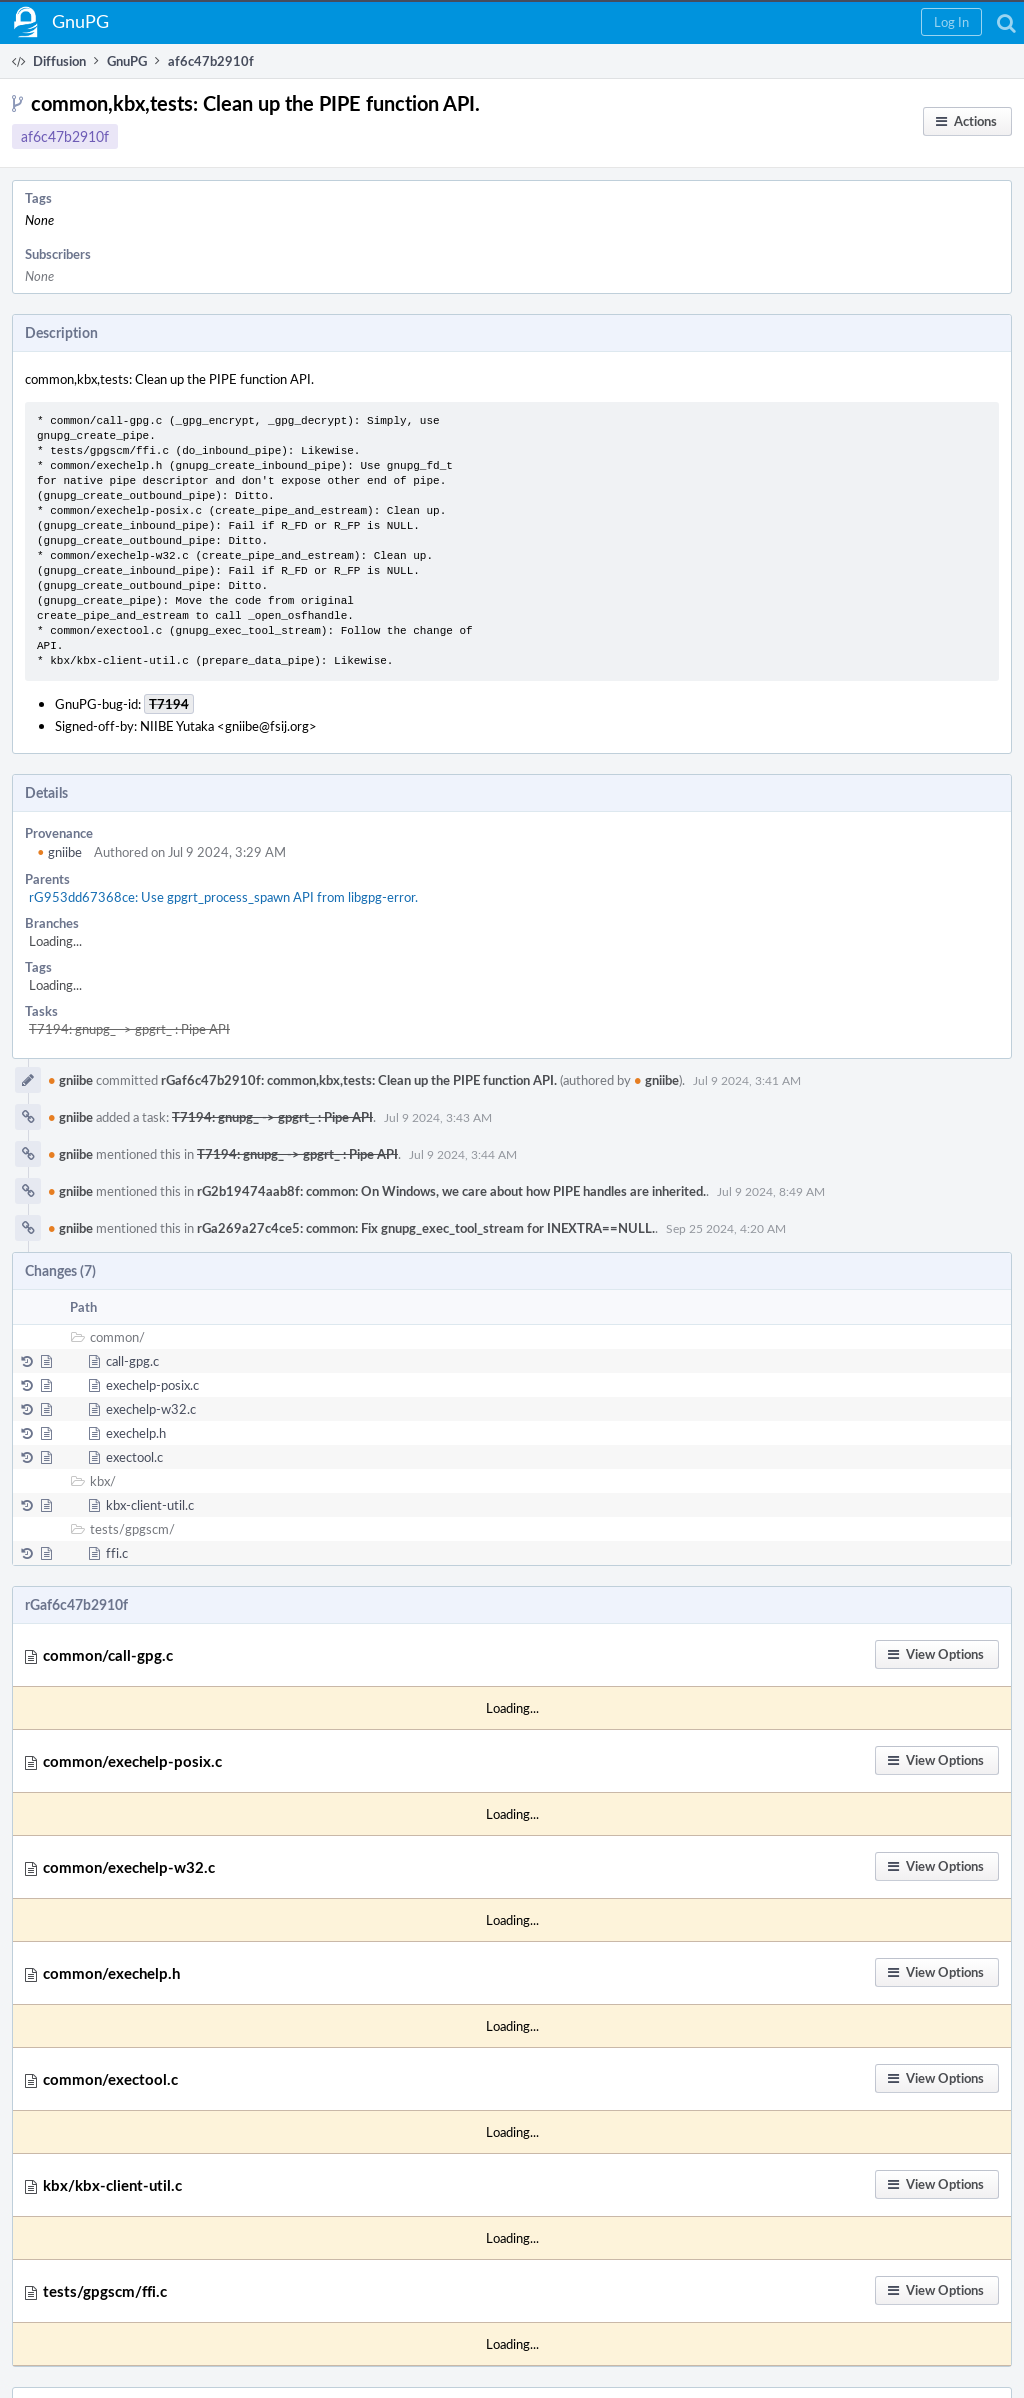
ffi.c (117, 1553)
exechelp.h (136, 1433)
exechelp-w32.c (151, 1409)
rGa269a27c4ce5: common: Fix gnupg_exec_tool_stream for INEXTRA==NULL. (426, 1228)
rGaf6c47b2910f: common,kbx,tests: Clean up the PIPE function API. (359, 1080)
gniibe (59, 852)
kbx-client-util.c (150, 1505)
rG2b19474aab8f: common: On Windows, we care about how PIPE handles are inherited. (451, 1191)
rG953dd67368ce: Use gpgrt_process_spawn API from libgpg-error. (223, 897)
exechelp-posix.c (152, 1385)
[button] (951, 22)
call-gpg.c (132, 1361)
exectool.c (134, 1457)
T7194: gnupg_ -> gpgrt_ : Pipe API (129, 1029)
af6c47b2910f (65, 136)
